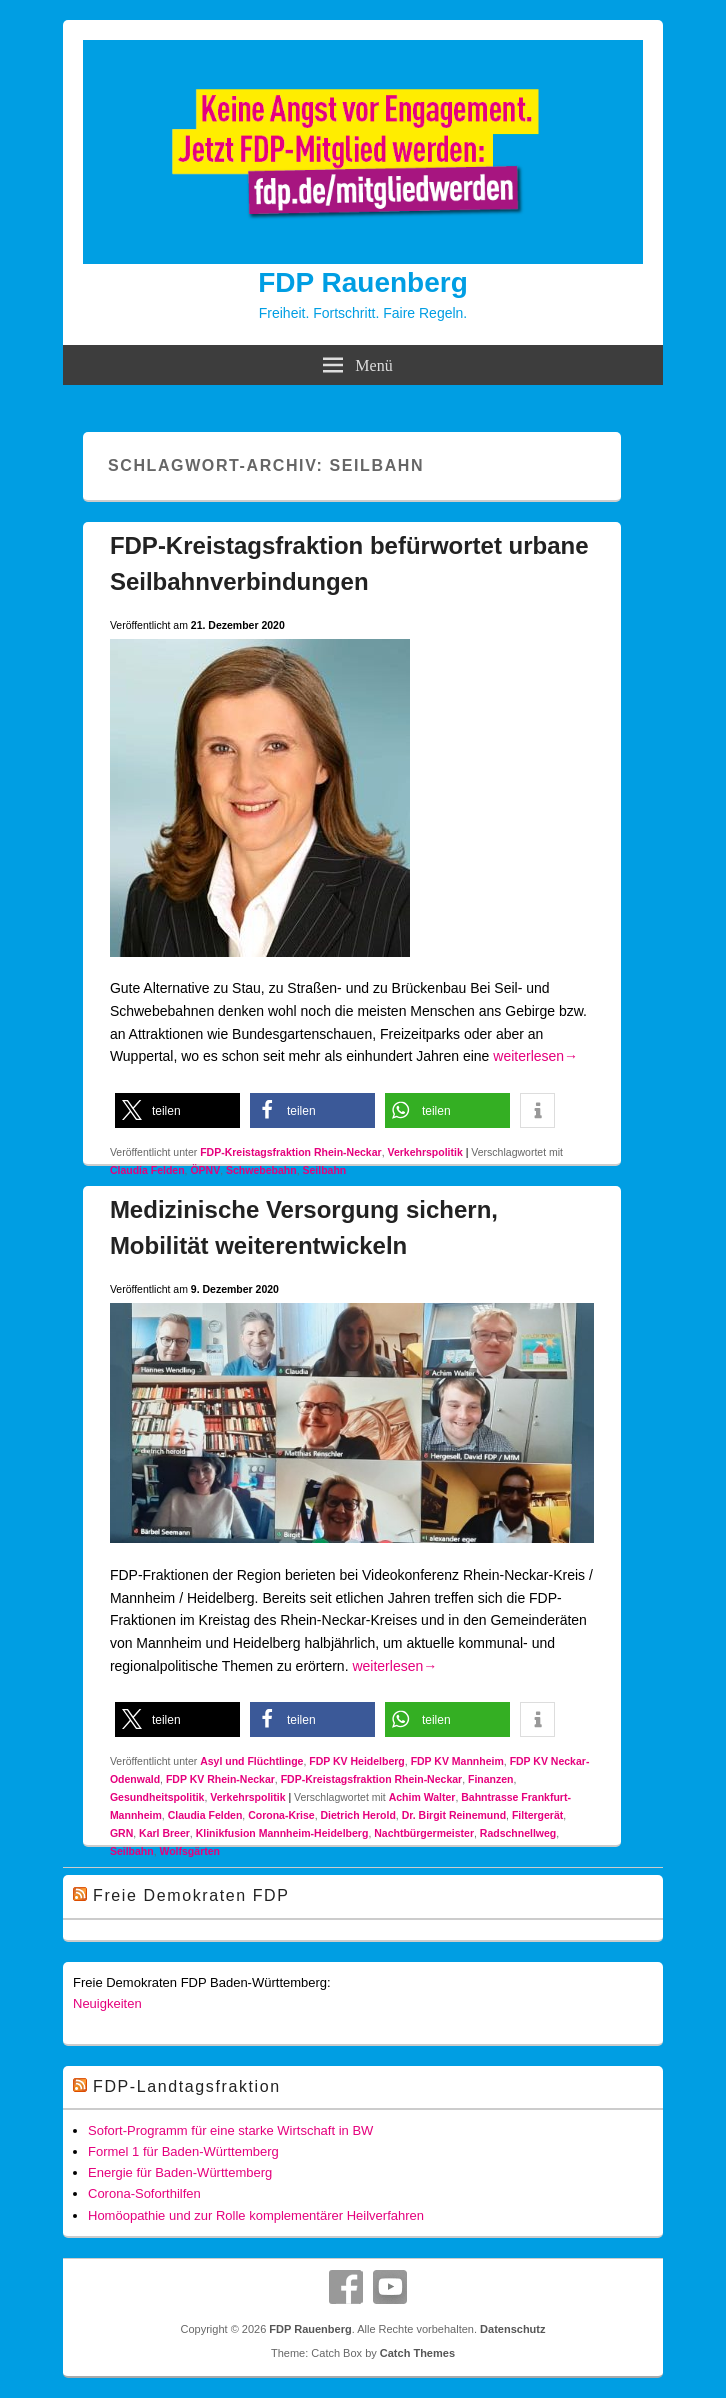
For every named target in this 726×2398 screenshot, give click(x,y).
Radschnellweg (518, 1833)
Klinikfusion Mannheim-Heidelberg (282, 1833)
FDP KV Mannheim (457, 1761)
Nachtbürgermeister (424, 1833)
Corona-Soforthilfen (144, 2193)
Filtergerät (537, 1815)
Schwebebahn (261, 1170)
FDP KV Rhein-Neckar (220, 1779)
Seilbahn (324, 1170)
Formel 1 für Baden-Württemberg (183, 2151)
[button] (177, 1110)
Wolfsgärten (189, 1851)
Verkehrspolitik (424, 1152)
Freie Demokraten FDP (191, 1895)
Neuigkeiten (107, 2003)
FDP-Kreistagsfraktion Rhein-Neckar (290, 1152)
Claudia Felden (147, 1170)
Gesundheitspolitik (157, 1797)
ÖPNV (205, 1170)
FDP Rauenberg (363, 282)
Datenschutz (512, 2329)
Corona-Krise (281, 1815)
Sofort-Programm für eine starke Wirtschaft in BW (230, 2130)
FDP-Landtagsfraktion (187, 2086)
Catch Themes (417, 2353)
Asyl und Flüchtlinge (251, 1761)
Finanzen (491, 1779)
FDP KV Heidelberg (357, 1761)
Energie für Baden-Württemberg (180, 2172)
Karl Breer (164, 1833)
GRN (121, 1833)
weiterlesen (535, 1056)
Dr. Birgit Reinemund (454, 1815)
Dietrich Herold (358, 1815)
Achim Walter (422, 1797)
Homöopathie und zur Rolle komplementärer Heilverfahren (256, 2215)
